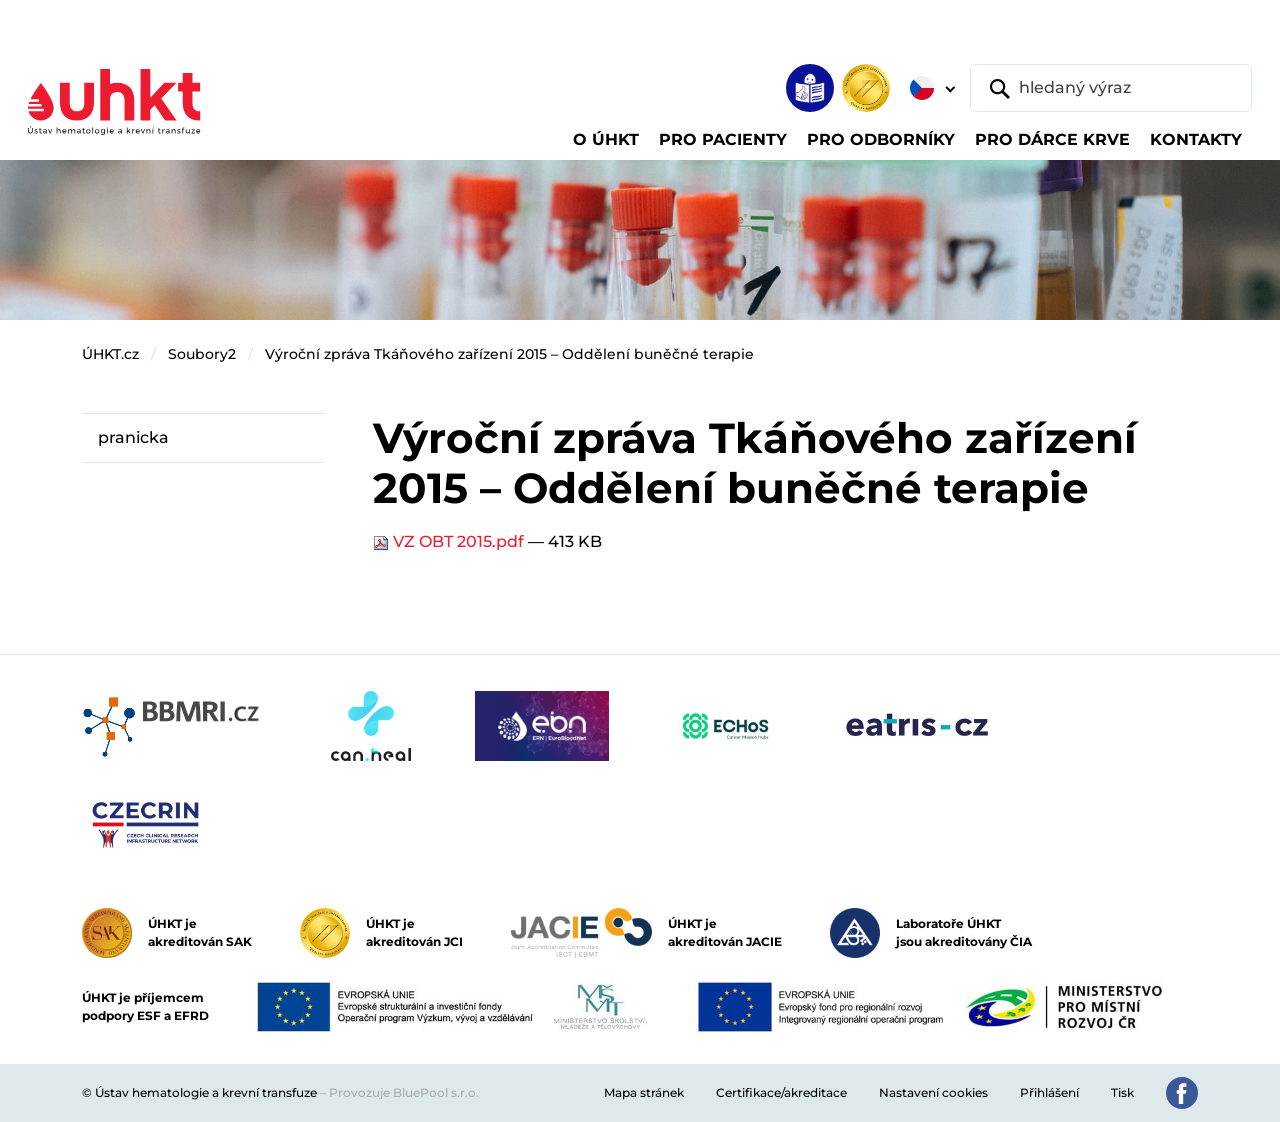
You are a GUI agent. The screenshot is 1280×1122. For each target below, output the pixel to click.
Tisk (1122, 1092)
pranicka (133, 437)
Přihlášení (1049, 1092)
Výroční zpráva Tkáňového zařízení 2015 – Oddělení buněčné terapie (509, 354)
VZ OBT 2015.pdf (450, 541)
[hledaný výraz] (1111, 88)
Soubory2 (202, 354)
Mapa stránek (644, 1092)
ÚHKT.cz (110, 354)
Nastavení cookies (933, 1092)
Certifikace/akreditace (781, 1092)
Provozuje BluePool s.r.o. (404, 1092)
